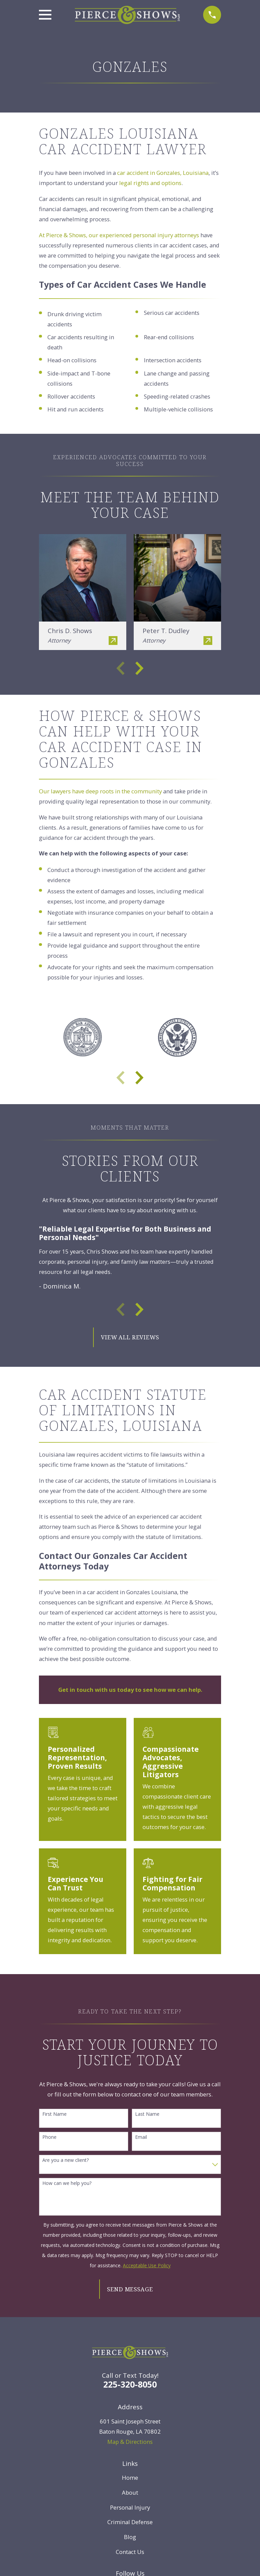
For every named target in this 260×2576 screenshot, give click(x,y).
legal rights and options (150, 183)
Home (130, 2477)
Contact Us (130, 2552)
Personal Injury (130, 2507)
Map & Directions (130, 2442)
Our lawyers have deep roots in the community (100, 791)
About (130, 2492)
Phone (49, 2137)
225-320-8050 (130, 2384)
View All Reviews (130, 1337)
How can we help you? (66, 2183)
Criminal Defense (130, 2522)
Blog (130, 2537)
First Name (54, 2114)
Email (141, 2137)
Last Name (147, 2114)
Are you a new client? (65, 2160)
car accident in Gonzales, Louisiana (163, 173)
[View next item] (139, 668)
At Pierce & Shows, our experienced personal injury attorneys (119, 235)
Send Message (130, 2289)
